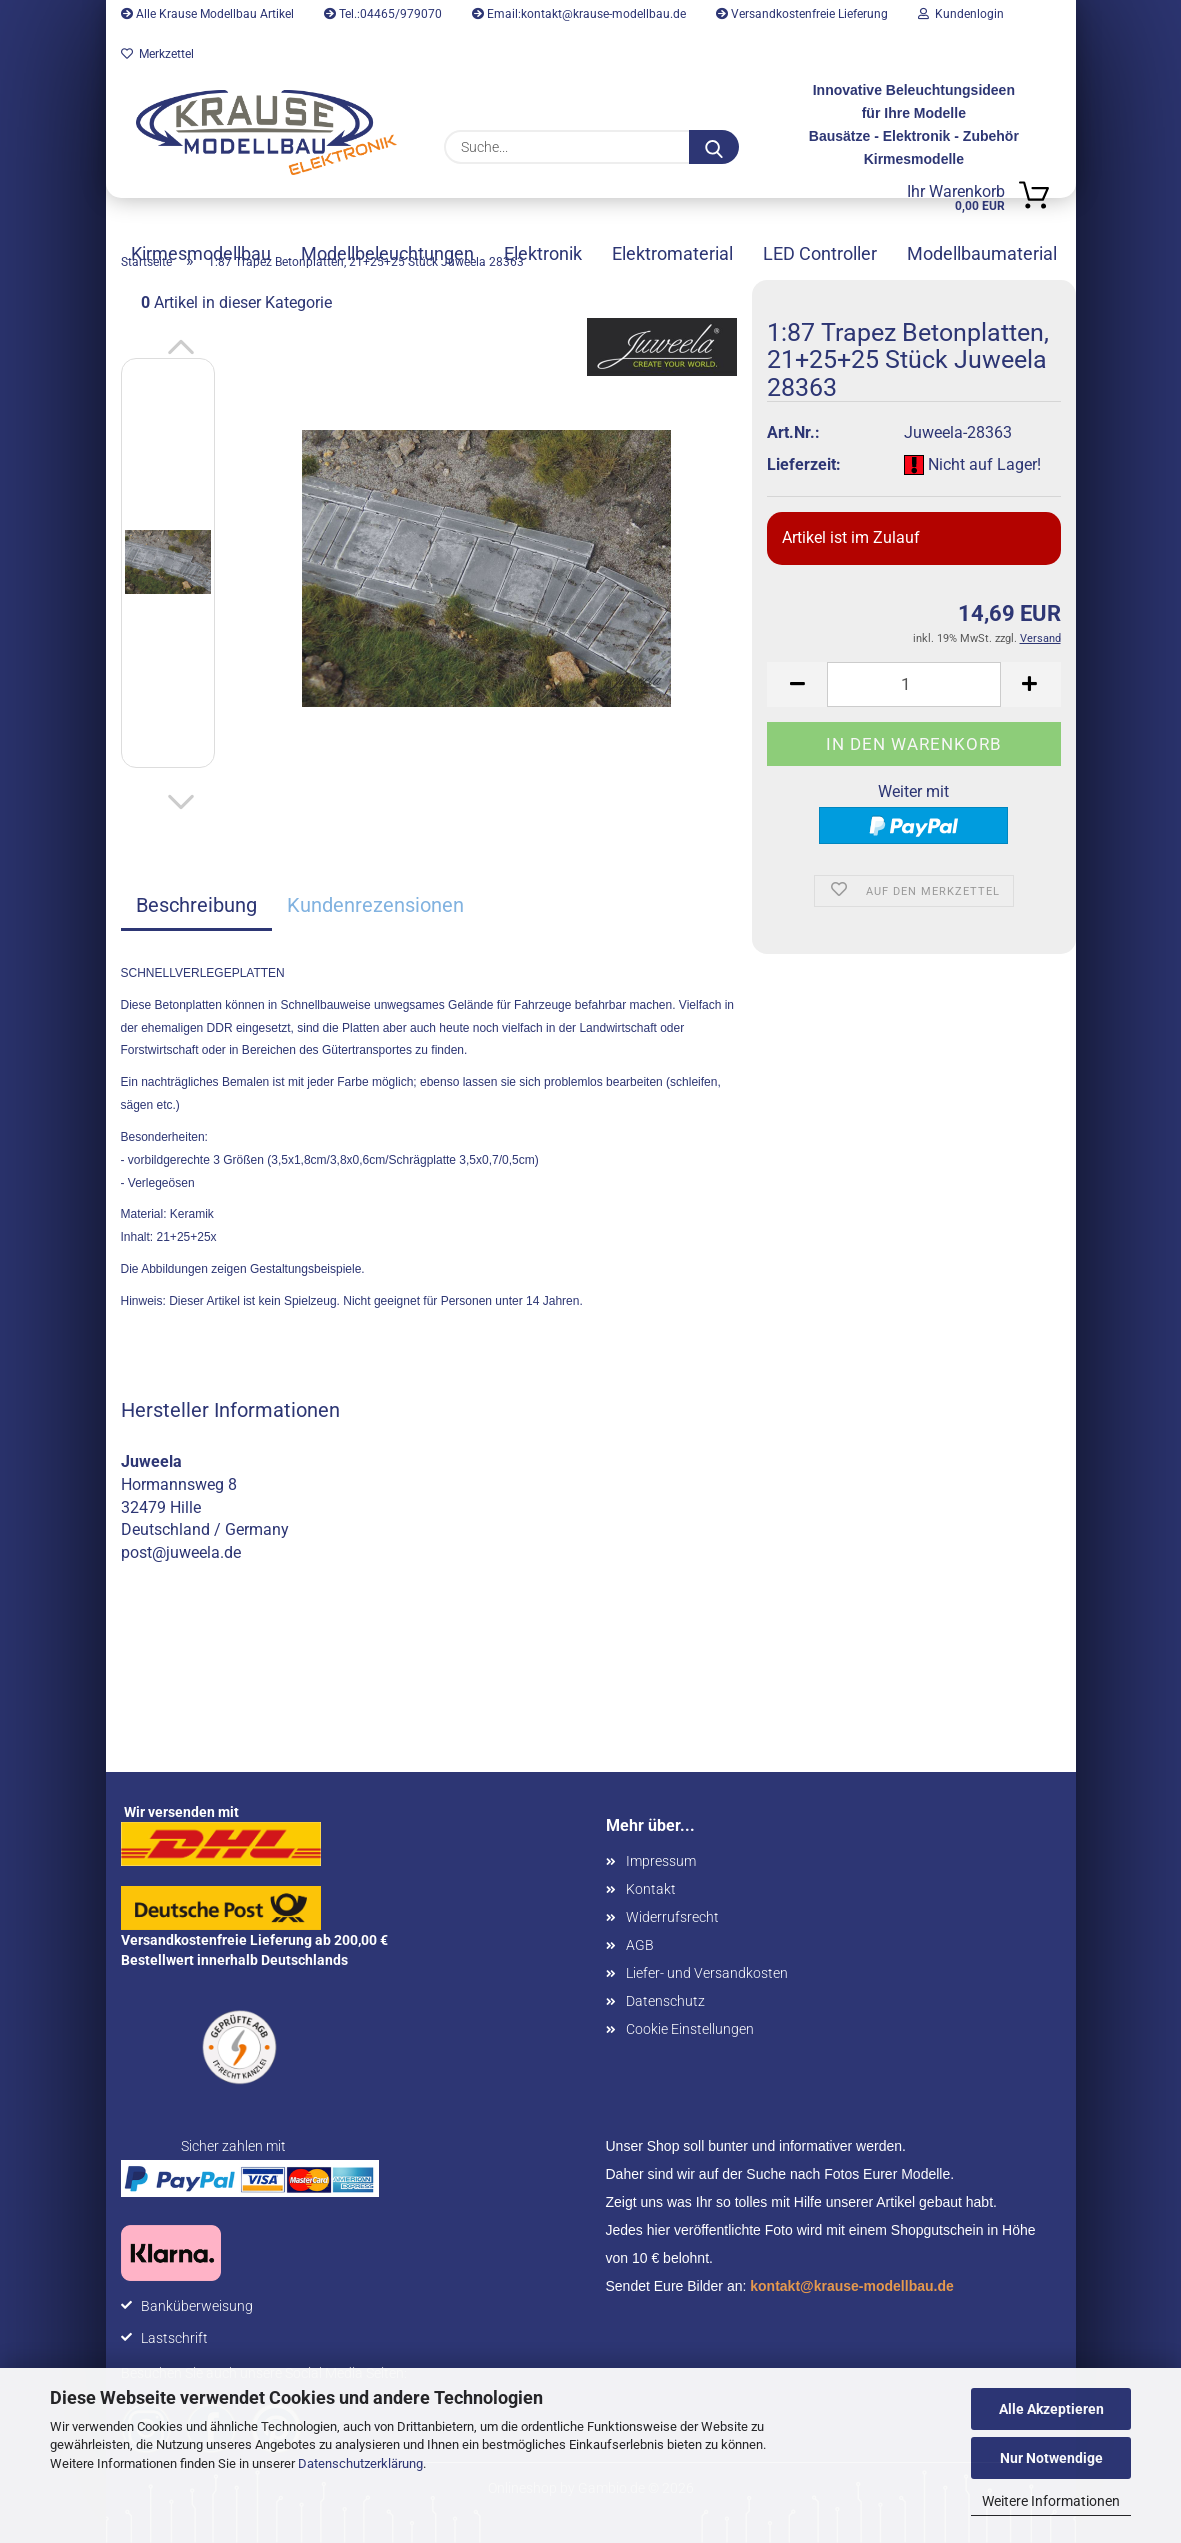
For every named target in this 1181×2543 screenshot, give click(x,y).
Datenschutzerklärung (360, 2463)
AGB (640, 1945)
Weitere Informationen (1051, 2501)
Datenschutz (665, 2001)
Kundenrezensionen (375, 905)
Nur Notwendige (1051, 2458)
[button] (181, 348)
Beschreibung (196, 905)
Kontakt (651, 1889)
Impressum (661, 1861)
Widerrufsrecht (672, 1917)
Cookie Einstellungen (690, 2029)
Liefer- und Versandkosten (707, 1973)
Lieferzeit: (804, 464)
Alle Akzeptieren (1051, 2409)
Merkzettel (157, 54)
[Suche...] (714, 147)
